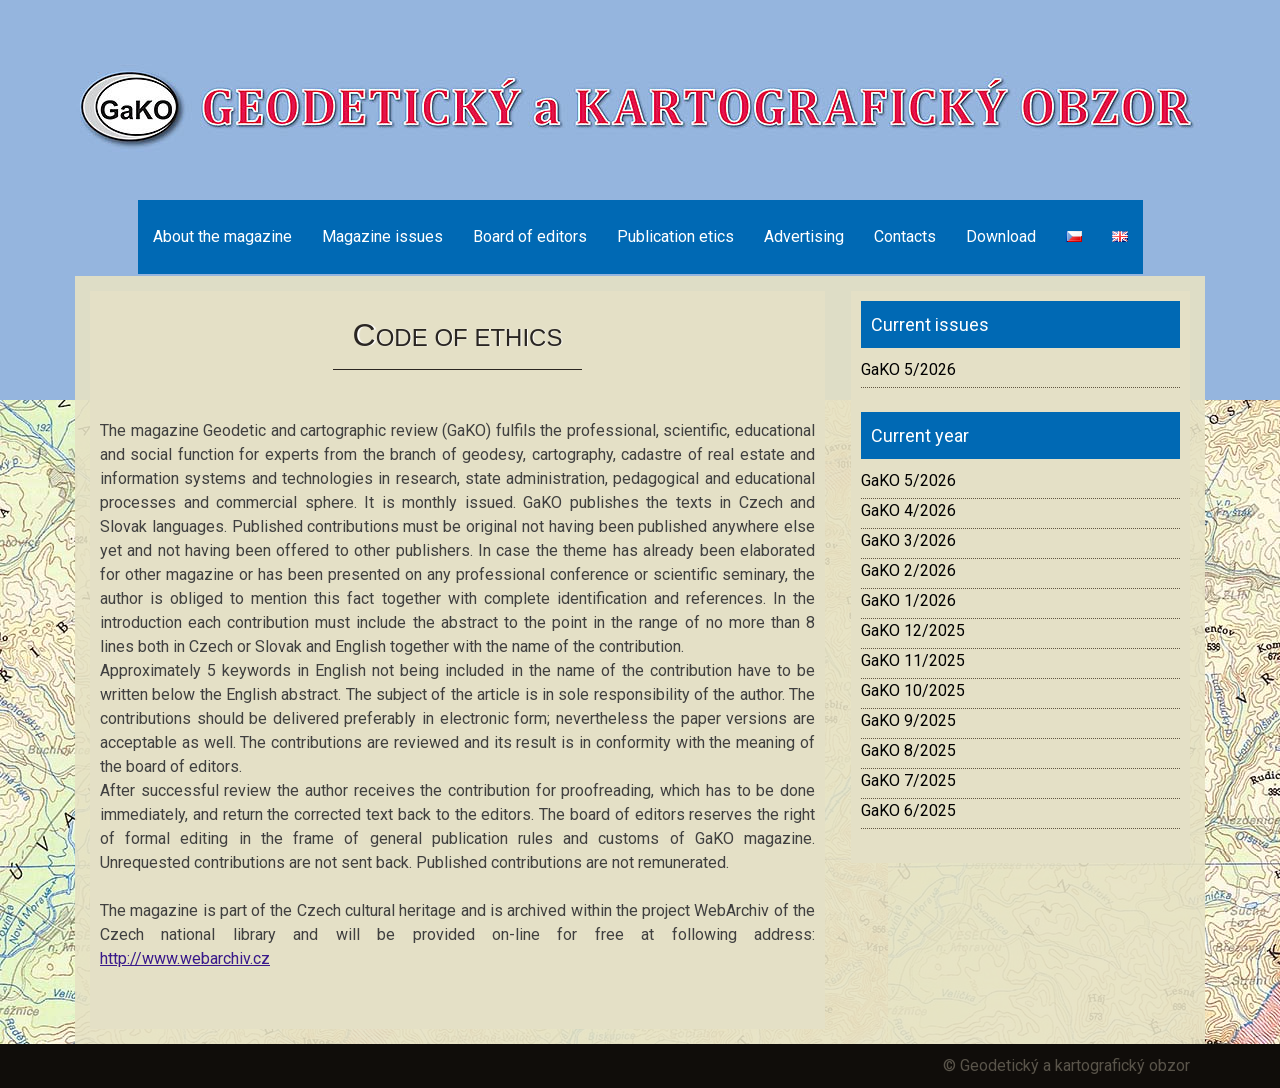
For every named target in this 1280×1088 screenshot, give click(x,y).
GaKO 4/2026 (908, 510)
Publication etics (675, 236)
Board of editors (530, 236)
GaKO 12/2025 (913, 630)
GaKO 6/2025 (908, 810)
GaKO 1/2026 (908, 600)
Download (1001, 236)
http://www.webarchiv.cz (185, 958)
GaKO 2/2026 (908, 570)
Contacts (905, 236)
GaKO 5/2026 (908, 369)
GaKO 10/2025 (913, 690)
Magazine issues (382, 236)
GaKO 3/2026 (908, 540)
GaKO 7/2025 (908, 780)
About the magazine (222, 236)
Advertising (804, 236)
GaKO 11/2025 (913, 660)
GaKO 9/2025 (908, 720)
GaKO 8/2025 (908, 750)
